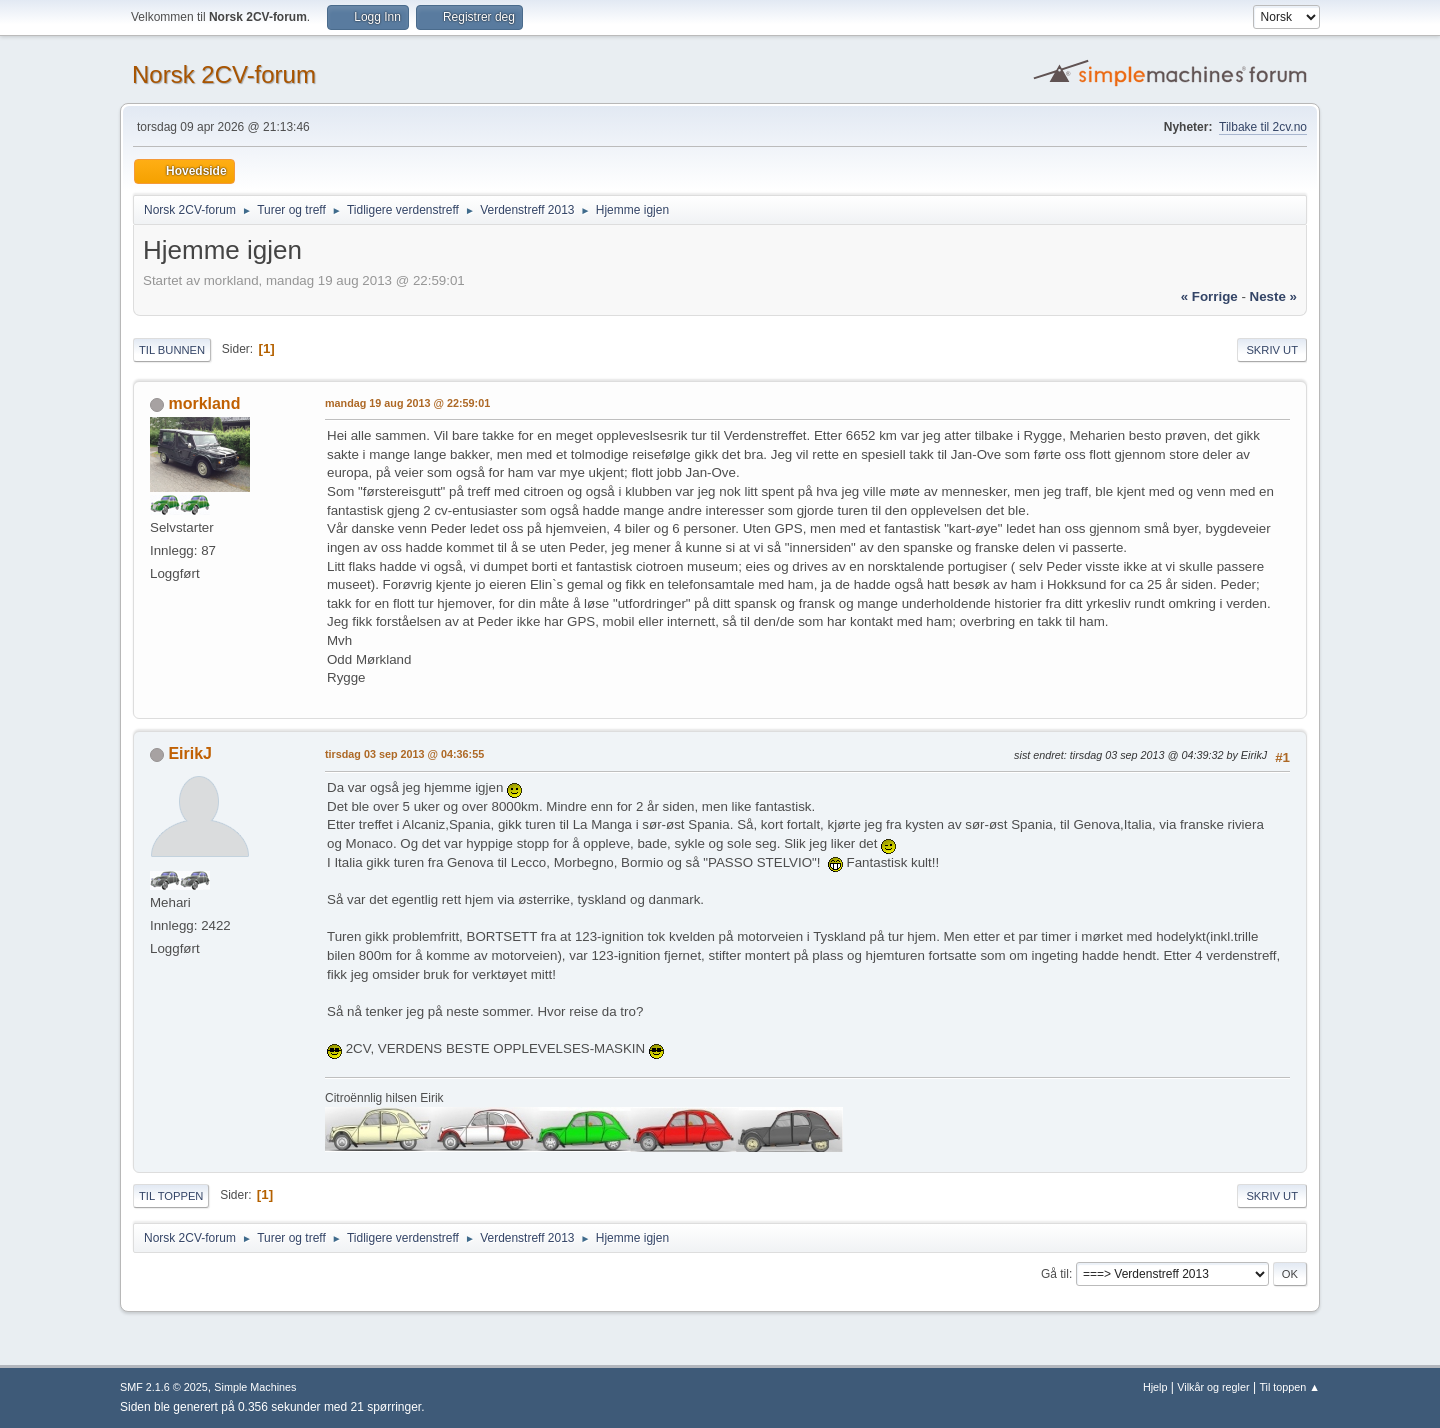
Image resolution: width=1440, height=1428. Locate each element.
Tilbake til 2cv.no (1263, 127)
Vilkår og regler (1213, 1387)
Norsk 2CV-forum (224, 74)
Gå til (1055, 1274)
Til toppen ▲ (1289, 1387)
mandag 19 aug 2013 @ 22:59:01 (407, 403)
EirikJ (190, 753)
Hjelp (1155, 1387)
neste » (1273, 296)
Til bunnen (172, 350)
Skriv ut (1272, 350)
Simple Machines (255, 1387)
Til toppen (171, 1196)
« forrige (1209, 296)
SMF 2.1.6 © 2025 (164, 1387)
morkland (204, 403)
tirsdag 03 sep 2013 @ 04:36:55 (404, 754)
